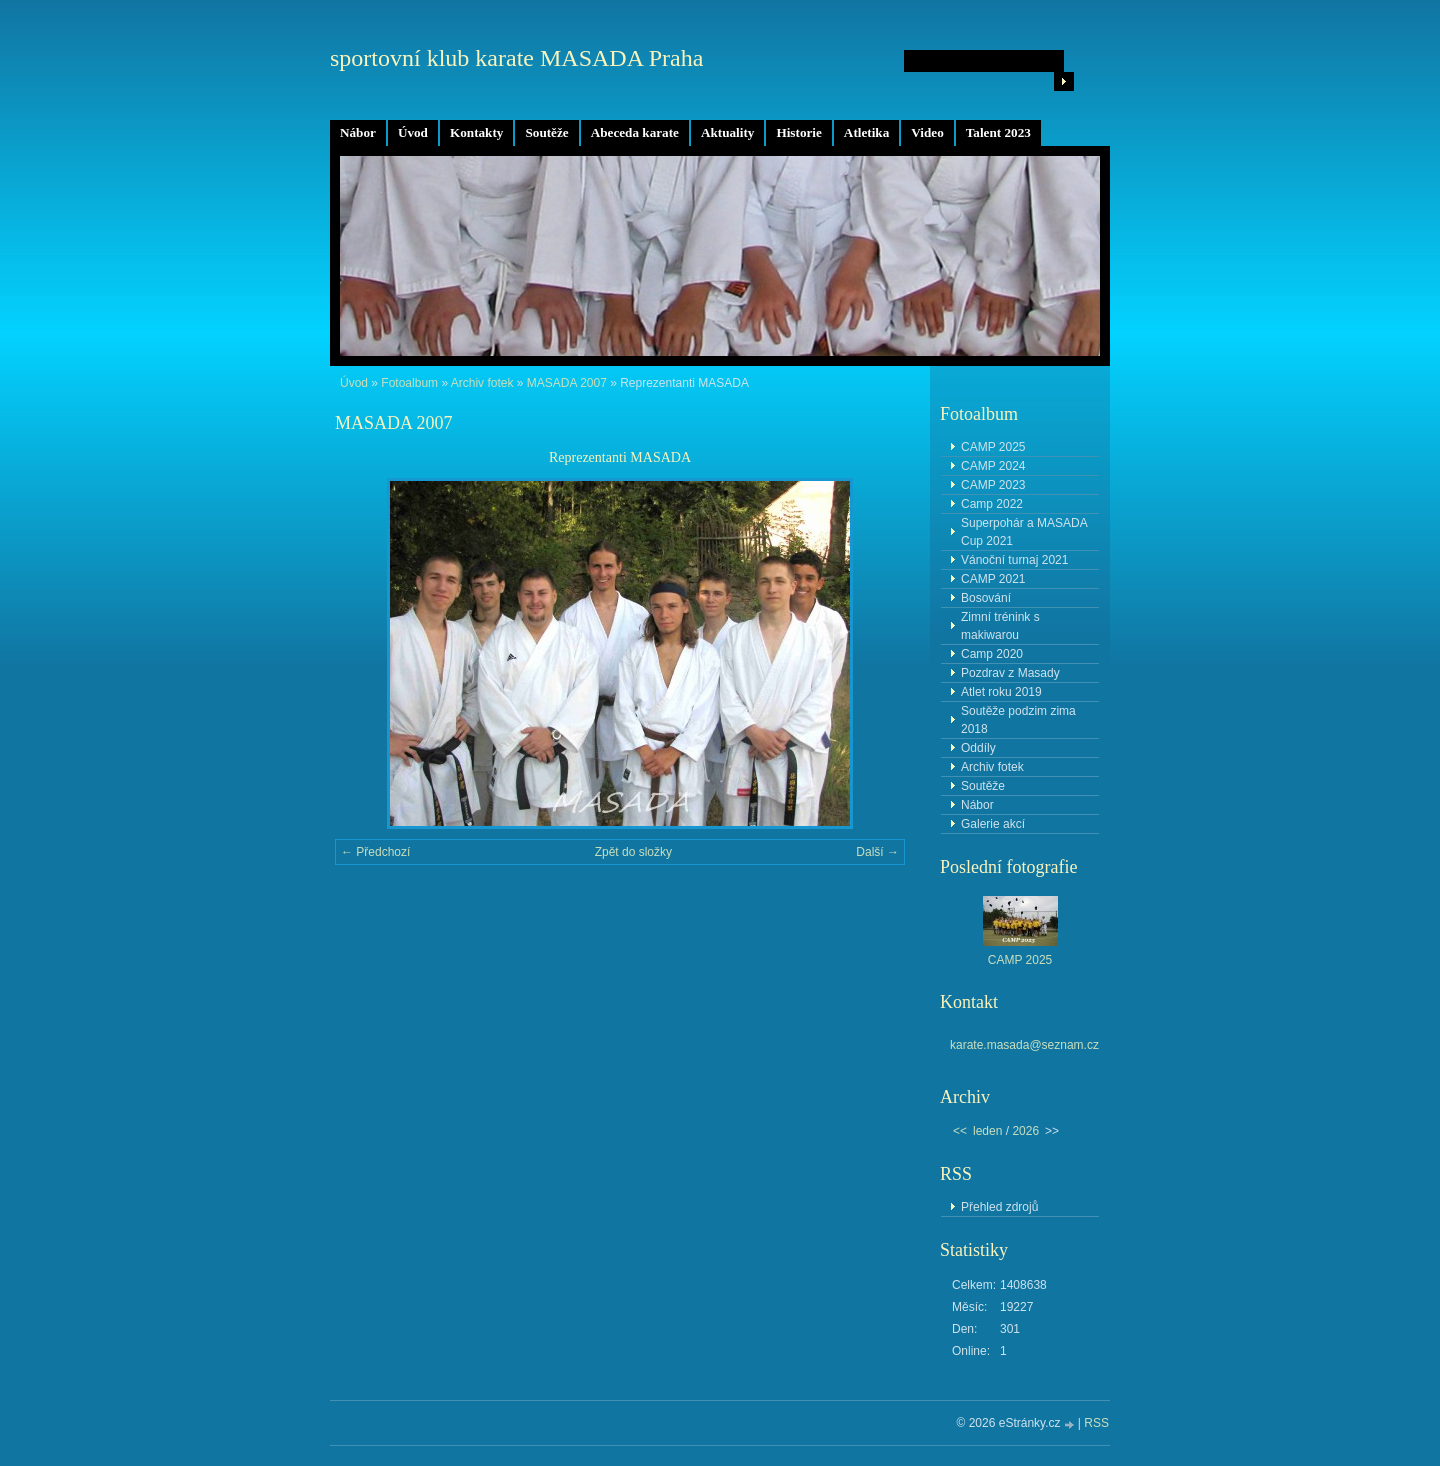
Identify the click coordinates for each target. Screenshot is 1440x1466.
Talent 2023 (998, 132)
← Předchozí (375, 852)
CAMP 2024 (993, 466)
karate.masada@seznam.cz (1024, 1045)
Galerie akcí (993, 824)
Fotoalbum (409, 383)
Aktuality (728, 132)
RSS (1096, 1423)
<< (960, 1131)
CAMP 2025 (993, 447)
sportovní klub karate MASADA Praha (516, 58)
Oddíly (978, 748)
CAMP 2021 (993, 579)
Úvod (413, 132)
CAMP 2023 (993, 485)
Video (927, 132)
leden (987, 1131)
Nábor (358, 132)
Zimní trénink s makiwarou (1000, 626)
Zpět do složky (633, 852)
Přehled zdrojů (999, 1207)
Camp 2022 (992, 504)
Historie (798, 132)
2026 (1025, 1131)
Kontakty (477, 132)
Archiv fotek (482, 383)
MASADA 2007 (567, 383)
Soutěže (546, 132)
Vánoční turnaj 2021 (1014, 560)
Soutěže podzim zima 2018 (1018, 720)
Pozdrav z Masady (1010, 673)
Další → (877, 852)
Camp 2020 (992, 654)
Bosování (986, 598)
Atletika (866, 132)
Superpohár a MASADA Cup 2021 (1024, 532)
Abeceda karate (635, 132)
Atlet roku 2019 (1001, 692)
